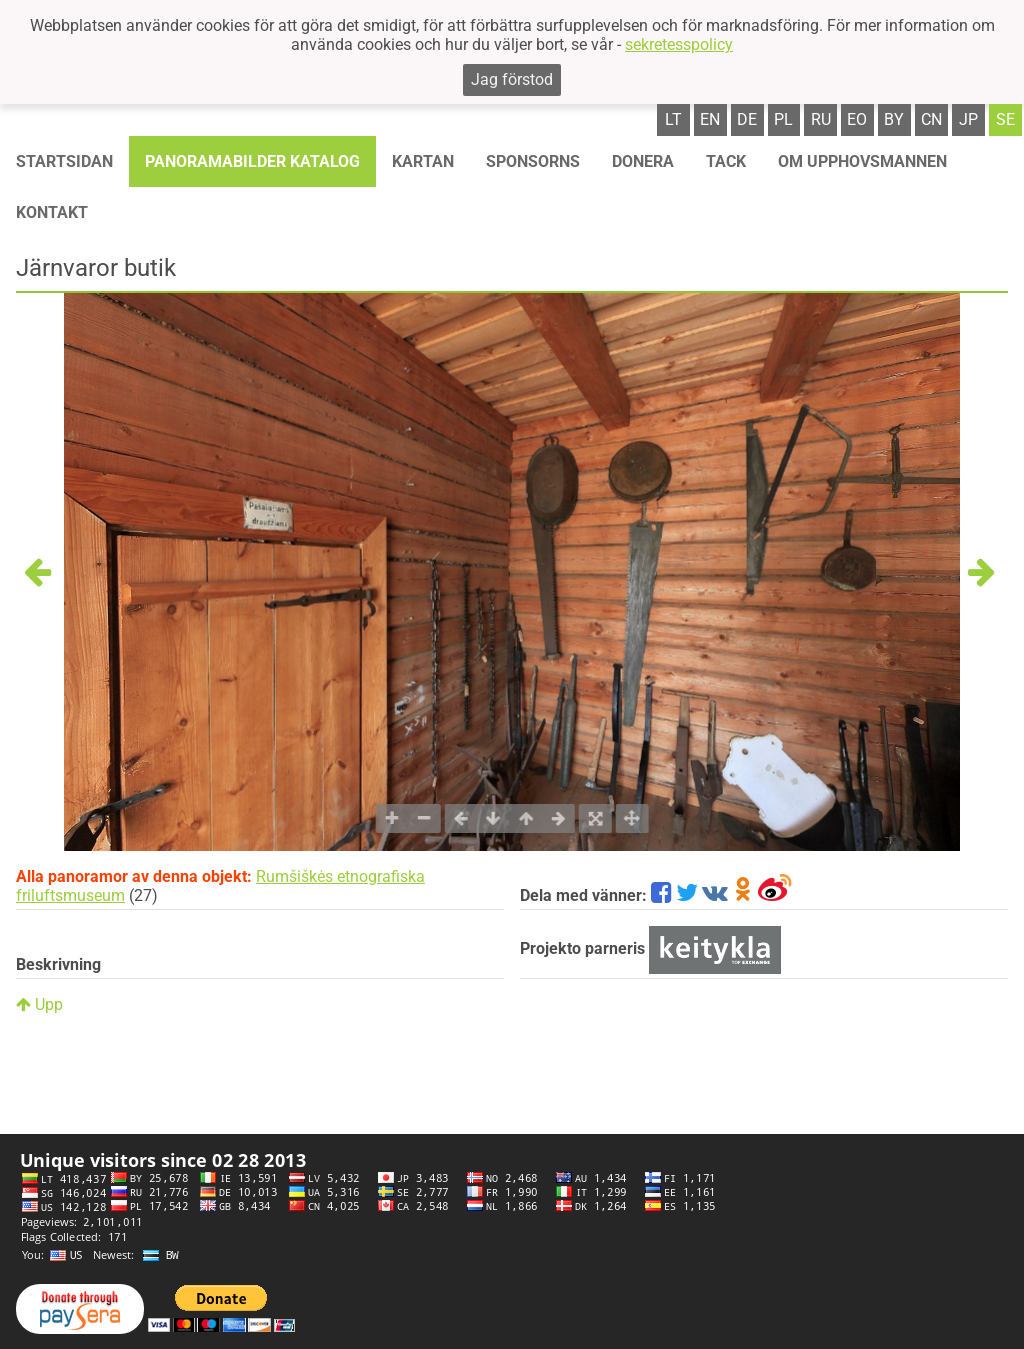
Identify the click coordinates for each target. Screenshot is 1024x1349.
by (894, 119)
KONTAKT (52, 212)
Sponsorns (533, 161)
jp (968, 119)
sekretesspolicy (679, 44)
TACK (726, 161)
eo (857, 119)
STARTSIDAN (64, 161)
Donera (643, 161)
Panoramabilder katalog (252, 161)
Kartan (423, 161)
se (1005, 119)
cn (931, 119)
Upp (39, 1004)
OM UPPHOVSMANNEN (862, 161)
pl (783, 119)
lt (673, 119)
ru (821, 119)
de (747, 119)
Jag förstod (512, 79)
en (710, 119)
